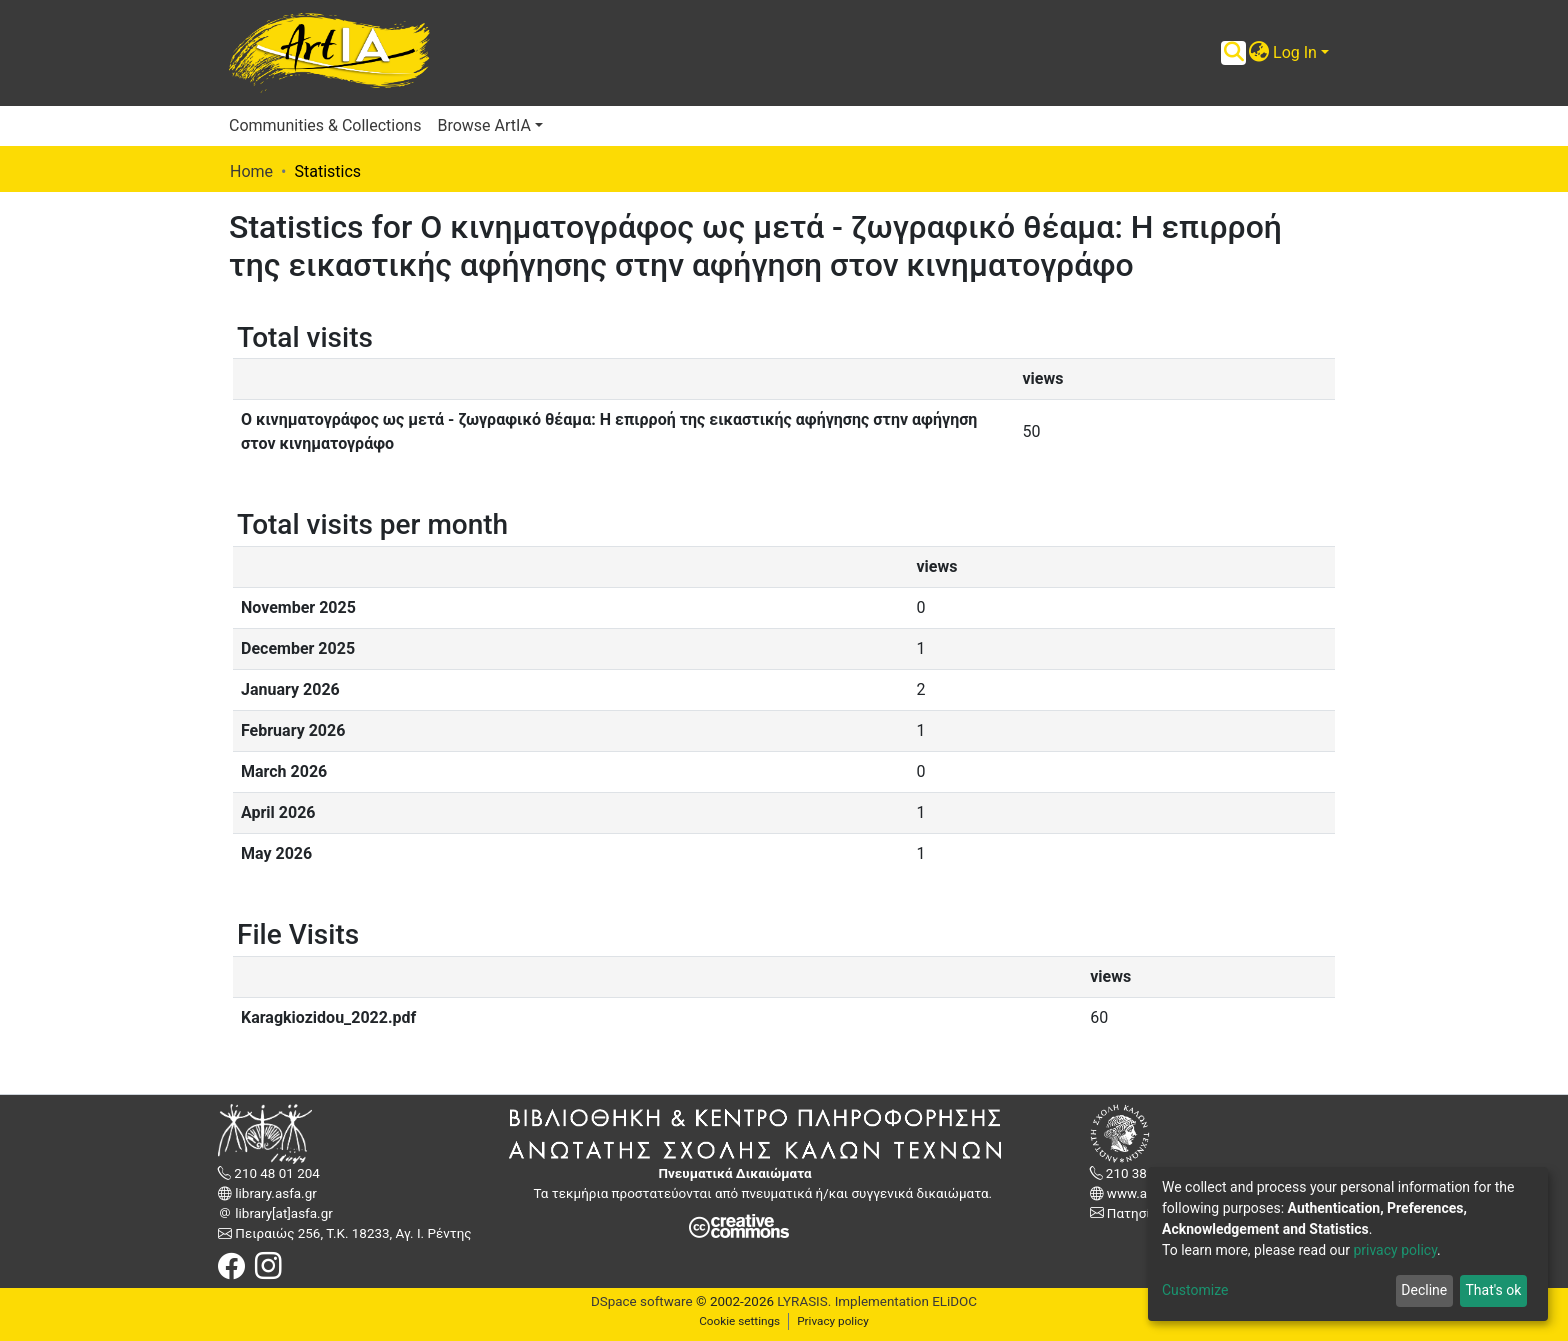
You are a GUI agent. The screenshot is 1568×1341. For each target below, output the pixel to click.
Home (251, 171)
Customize (1195, 1290)
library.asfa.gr (274, 1193)
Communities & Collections (325, 125)
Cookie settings (739, 1321)
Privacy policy (833, 1321)
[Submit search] (1233, 53)
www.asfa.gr (1143, 1193)
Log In (1295, 52)
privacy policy (1395, 1250)
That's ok (1493, 1290)
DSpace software (642, 1301)
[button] (1258, 53)
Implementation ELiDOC (904, 1301)
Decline (1424, 1290)
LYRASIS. (804, 1301)
